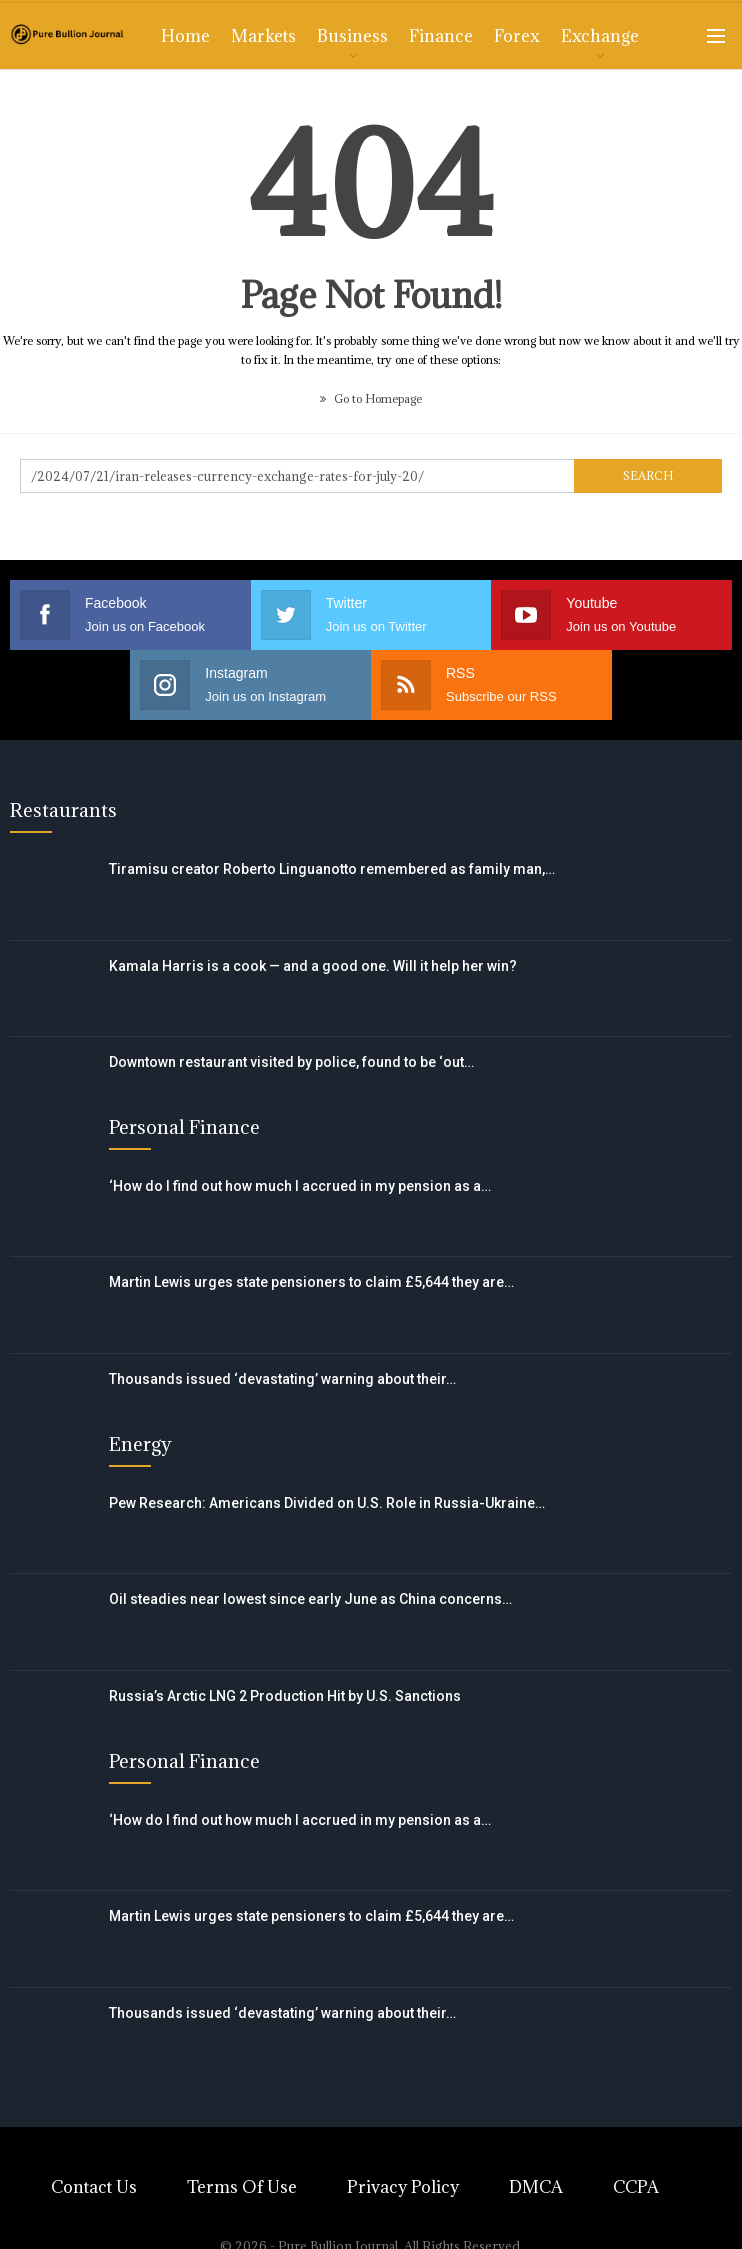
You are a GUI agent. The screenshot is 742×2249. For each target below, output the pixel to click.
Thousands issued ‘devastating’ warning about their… (282, 1379)
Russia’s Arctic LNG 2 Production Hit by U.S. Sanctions (285, 1696)
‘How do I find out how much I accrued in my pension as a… (300, 1186)
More (583, 36)
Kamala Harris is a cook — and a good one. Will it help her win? (313, 966)
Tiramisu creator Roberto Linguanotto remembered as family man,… (332, 869)
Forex (517, 36)
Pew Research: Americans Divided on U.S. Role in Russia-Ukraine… (327, 1503)
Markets (263, 36)
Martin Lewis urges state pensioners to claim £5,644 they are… (311, 1282)
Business (352, 36)
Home (185, 36)
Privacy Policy (403, 2187)
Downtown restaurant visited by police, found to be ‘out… (291, 1062)
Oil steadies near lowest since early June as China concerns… (310, 1599)
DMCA (536, 2187)
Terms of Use (242, 2187)
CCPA (636, 2187)
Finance (441, 36)
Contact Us (94, 2187)
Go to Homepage (371, 398)
